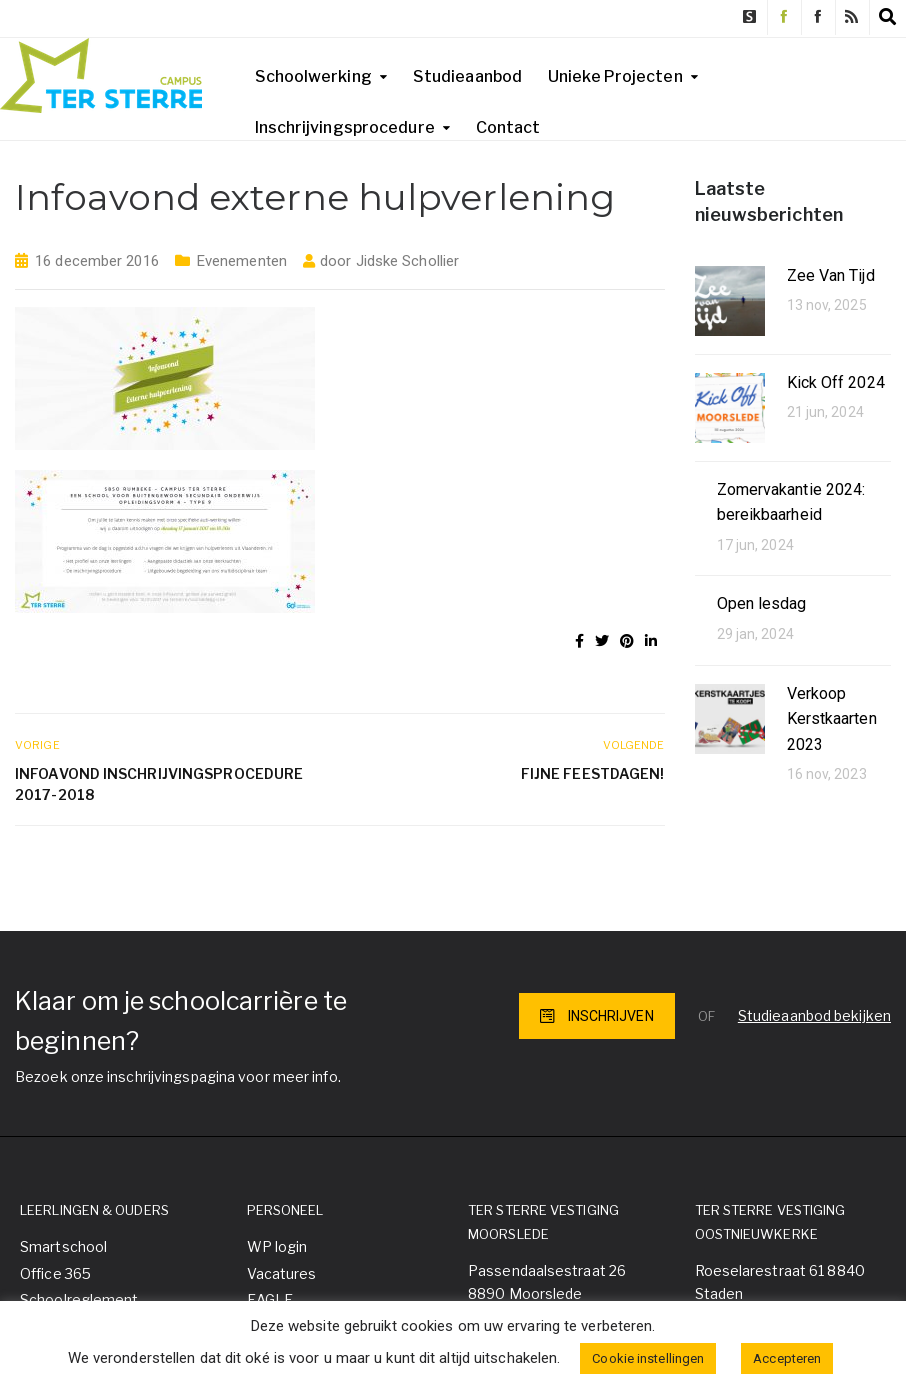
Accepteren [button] (787, 1358)
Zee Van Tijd (831, 275)
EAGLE (270, 1299)
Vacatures (282, 1273)
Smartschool (63, 1246)
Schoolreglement (79, 1299)
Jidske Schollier (408, 261)
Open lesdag (762, 603)
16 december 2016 (97, 261)
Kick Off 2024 (836, 382)
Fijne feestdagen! (593, 773)
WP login (277, 1246)
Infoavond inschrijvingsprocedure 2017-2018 (159, 784)
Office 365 (55, 1273)
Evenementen (242, 261)
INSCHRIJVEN (597, 1016)
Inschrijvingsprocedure (345, 127)
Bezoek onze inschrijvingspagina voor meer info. (178, 1076)
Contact (508, 127)
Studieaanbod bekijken (814, 1015)
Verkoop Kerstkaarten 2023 (832, 719)
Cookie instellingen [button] (648, 1358)
